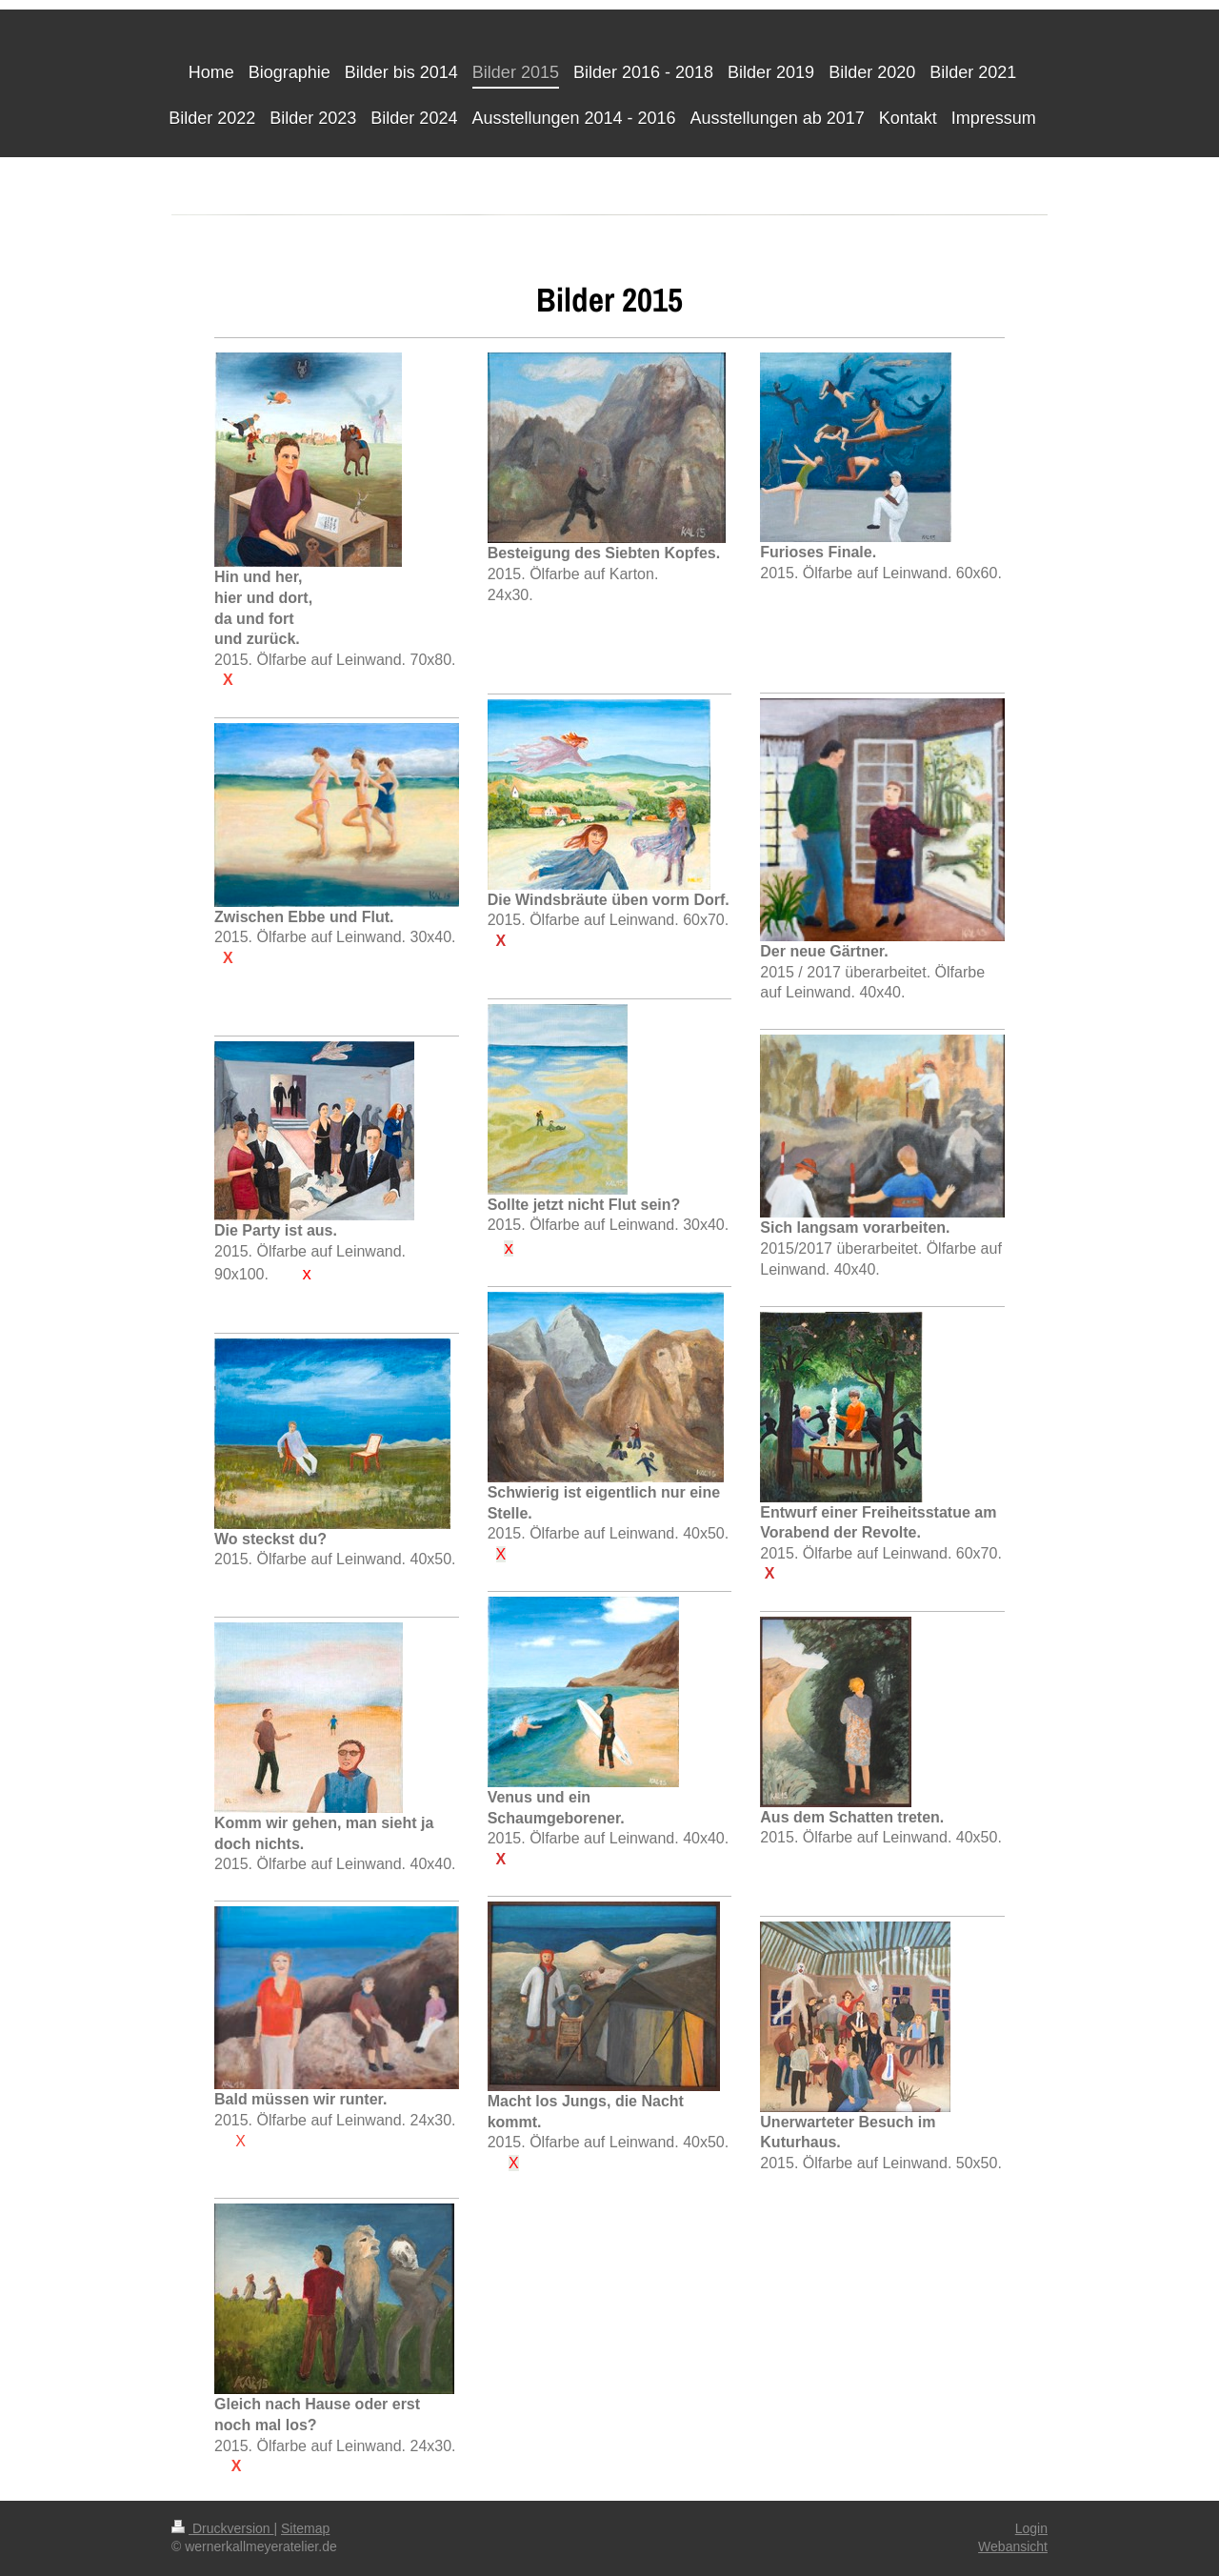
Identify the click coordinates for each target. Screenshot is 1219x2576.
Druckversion (222, 2528)
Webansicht (1013, 2546)
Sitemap (305, 2528)
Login (1031, 2528)
